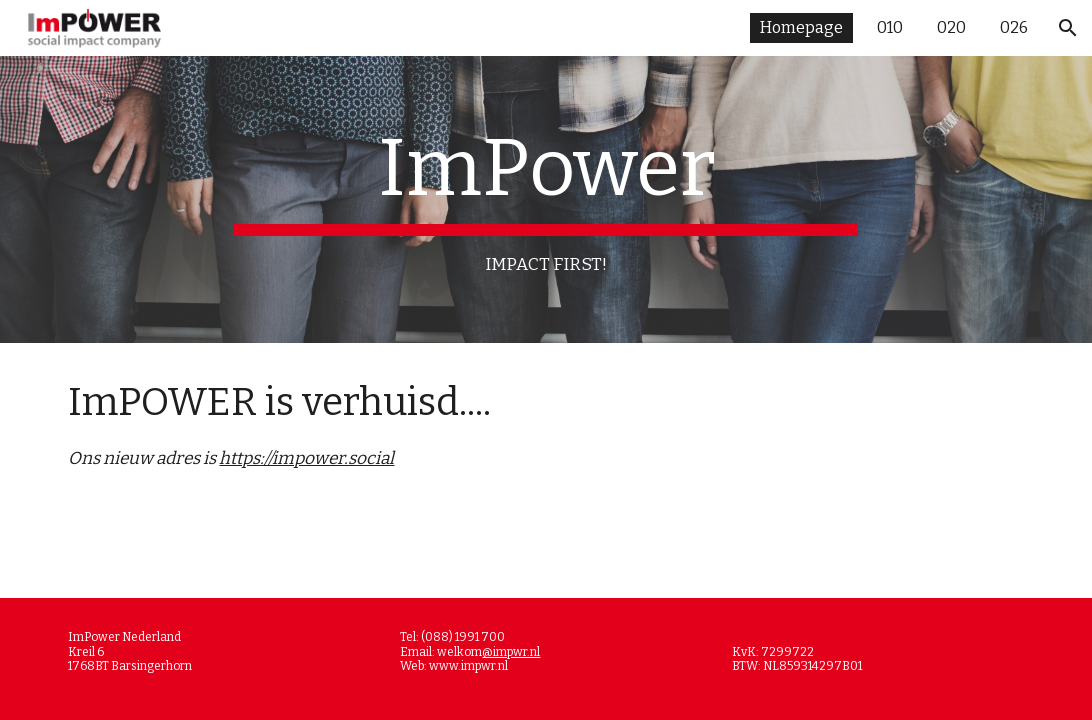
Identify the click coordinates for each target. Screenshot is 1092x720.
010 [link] (890, 27)
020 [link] (951, 27)
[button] (1068, 28)
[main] (545, 199)
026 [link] (1014, 27)
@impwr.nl (511, 652)
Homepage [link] (801, 27)
